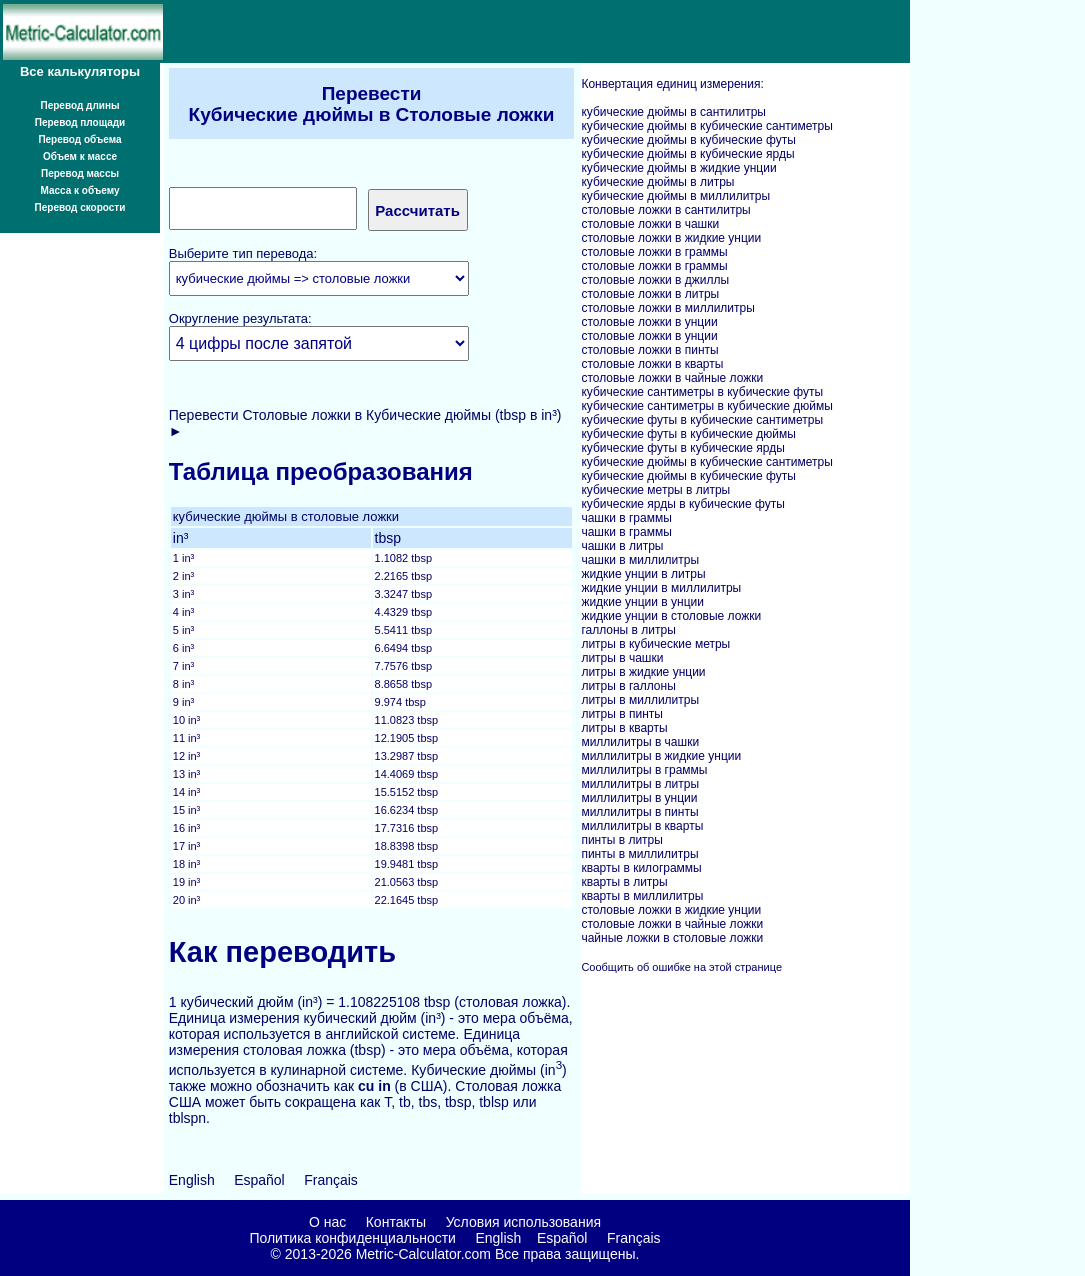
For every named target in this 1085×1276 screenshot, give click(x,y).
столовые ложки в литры (650, 294)
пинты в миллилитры (639, 854)
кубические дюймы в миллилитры (675, 196)
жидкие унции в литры (643, 574)
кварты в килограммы (641, 868)
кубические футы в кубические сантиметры (702, 420)
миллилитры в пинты (639, 812)
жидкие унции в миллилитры (661, 588)
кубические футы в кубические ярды (682, 448)
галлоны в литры (628, 630)
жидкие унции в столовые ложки (671, 616)
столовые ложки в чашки (650, 224)
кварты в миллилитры (642, 896)
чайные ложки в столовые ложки (672, 938)
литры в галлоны (628, 686)
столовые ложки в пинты (649, 350)
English (192, 1180)
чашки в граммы (626, 518)
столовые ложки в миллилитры (667, 308)
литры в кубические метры (655, 644)
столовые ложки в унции (649, 322)
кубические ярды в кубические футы (682, 504)
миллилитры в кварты (642, 826)
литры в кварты (624, 728)
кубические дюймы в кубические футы (688, 140)
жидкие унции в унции (642, 602)
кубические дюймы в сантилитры (673, 112)
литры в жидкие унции (643, 672)
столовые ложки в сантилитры (665, 210)
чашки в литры (622, 546)
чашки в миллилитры (640, 560)
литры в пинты (622, 714)
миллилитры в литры (640, 784)
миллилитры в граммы (644, 770)
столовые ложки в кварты (652, 364)
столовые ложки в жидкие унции (671, 238)
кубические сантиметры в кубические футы (702, 392)
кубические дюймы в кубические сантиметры (706, 126)
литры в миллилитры (640, 700)
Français (331, 1180)
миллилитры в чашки (640, 742)
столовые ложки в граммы (654, 252)
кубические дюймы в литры (657, 182)
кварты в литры (624, 882)
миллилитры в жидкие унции (661, 756)
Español (259, 1180)
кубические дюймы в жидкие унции (678, 168)
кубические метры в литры (655, 490)
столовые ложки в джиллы (655, 280)
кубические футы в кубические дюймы (688, 434)
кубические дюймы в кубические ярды (687, 154)
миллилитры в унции (639, 798)
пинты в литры (622, 840)
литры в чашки (622, 658)
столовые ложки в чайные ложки (672, 378)
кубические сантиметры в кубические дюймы (706, 406)
